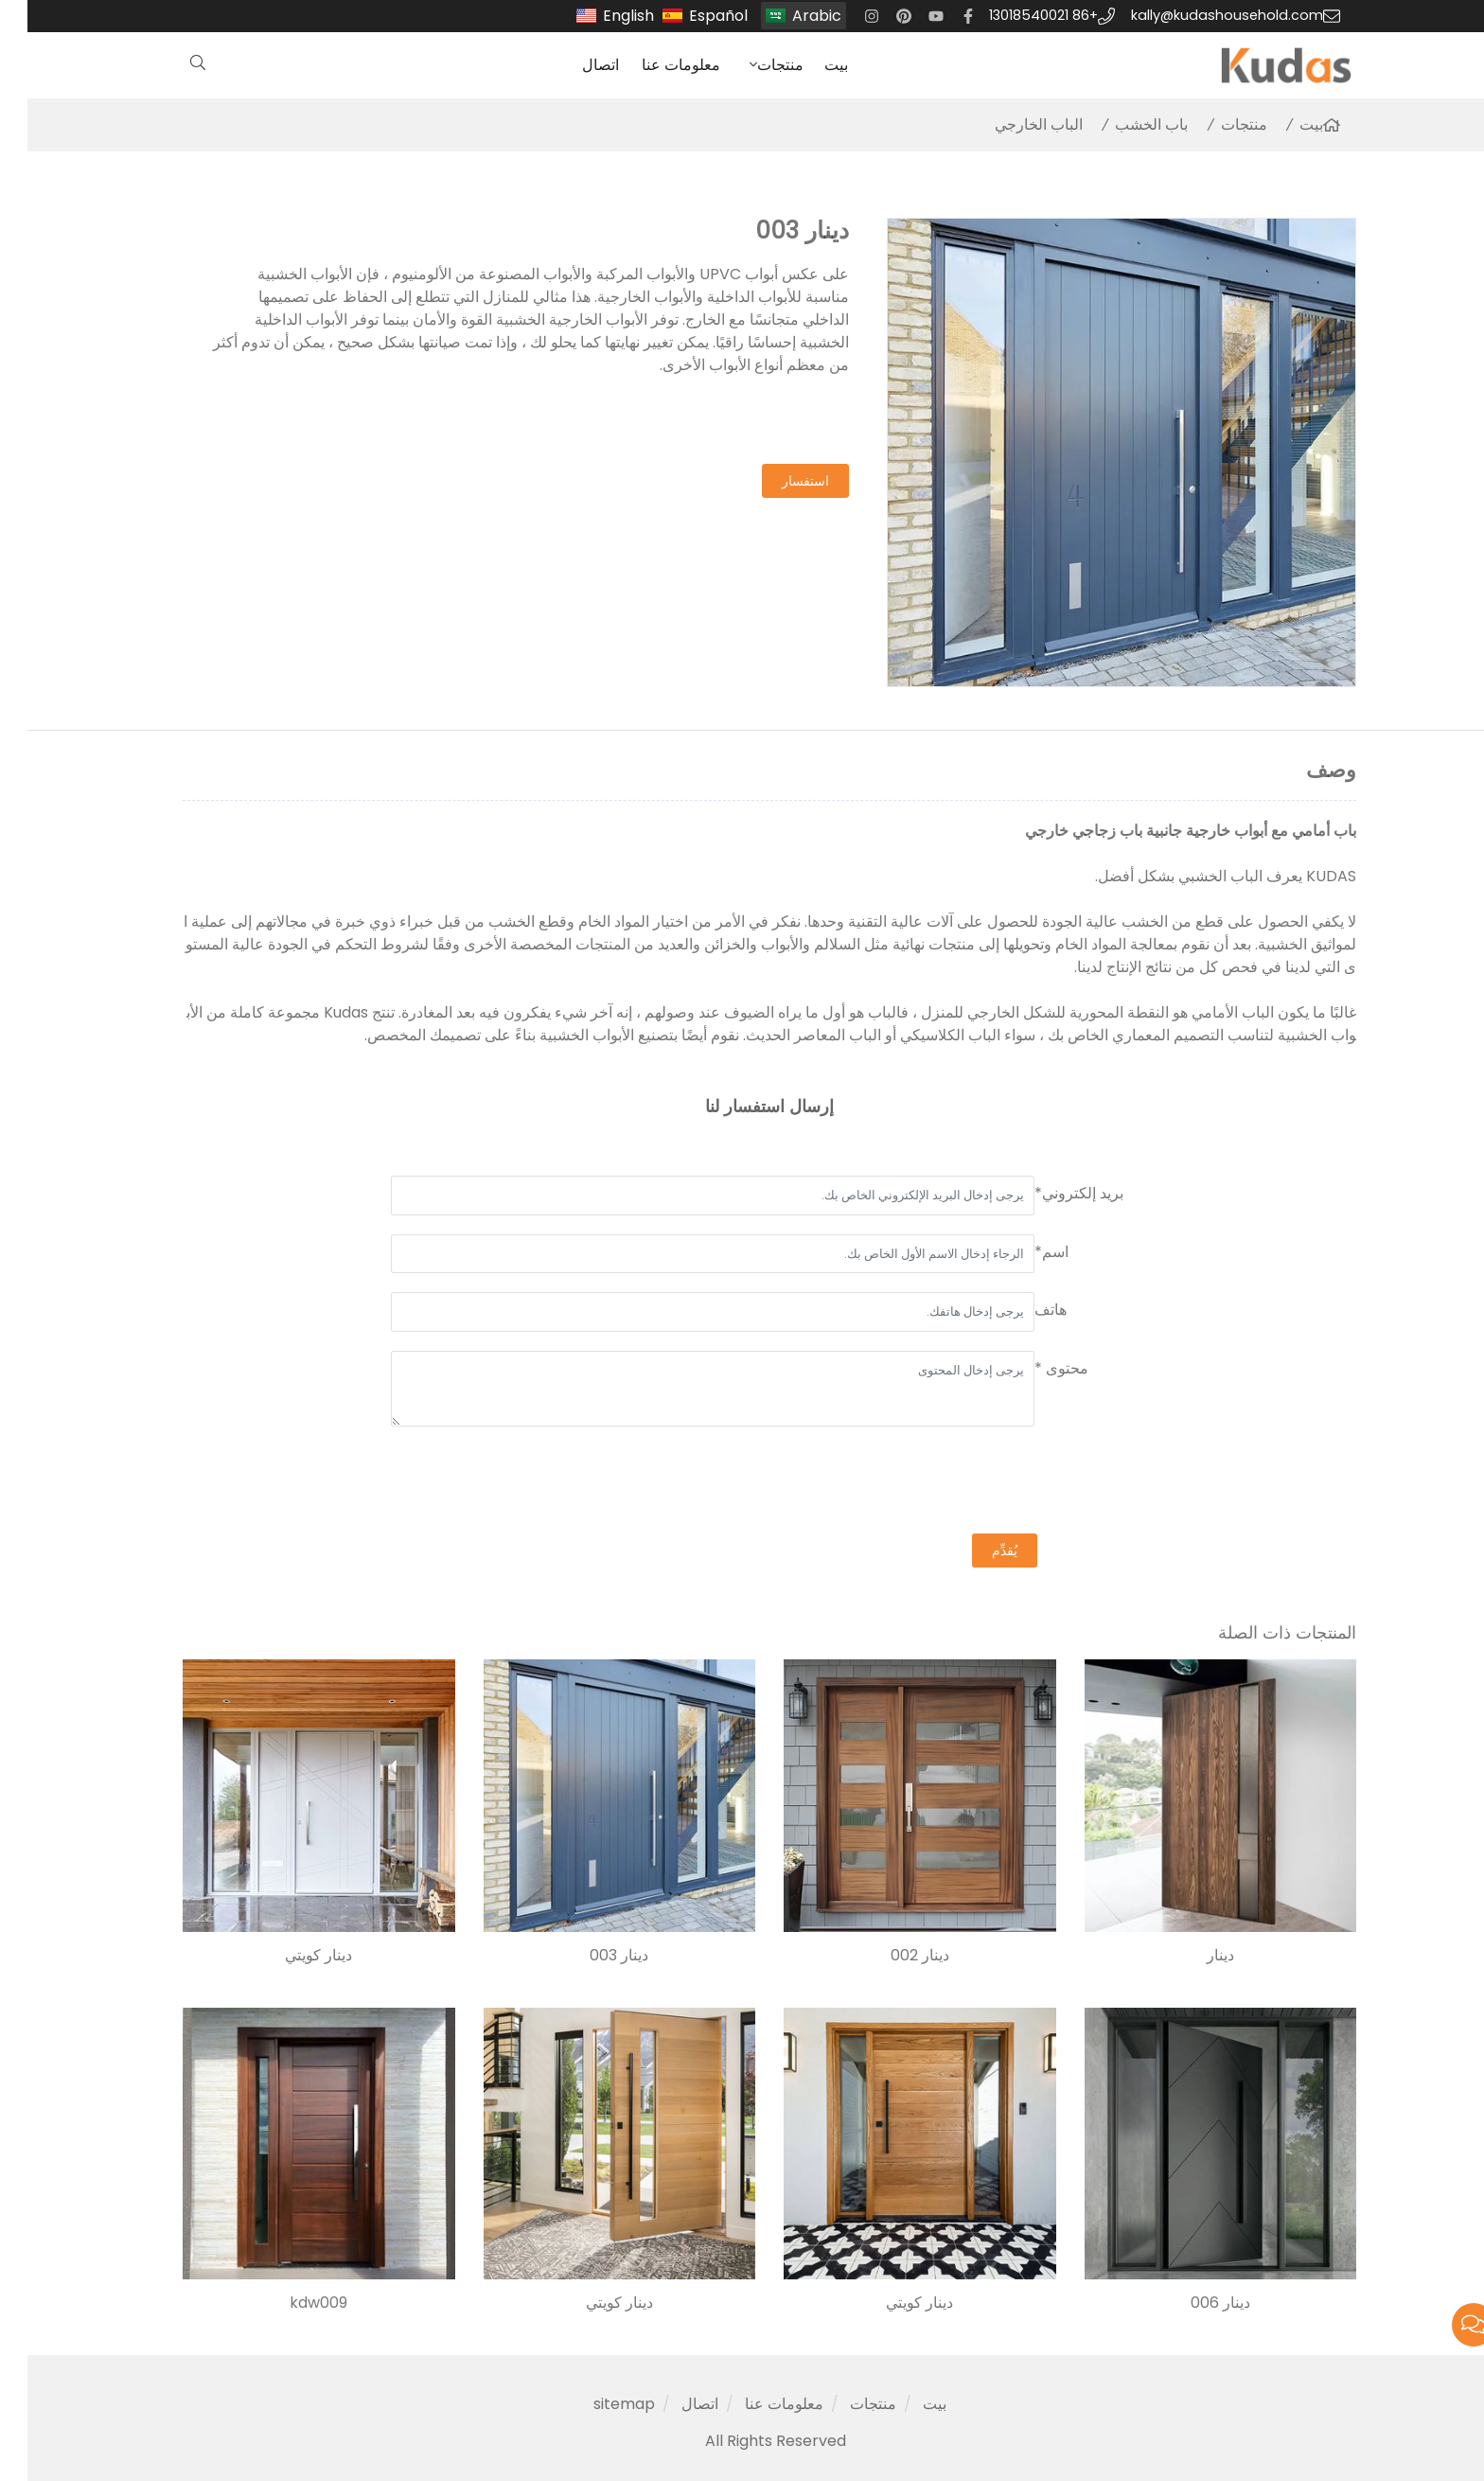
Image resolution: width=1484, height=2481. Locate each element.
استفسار (778, 480)
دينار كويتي (291, 1955)
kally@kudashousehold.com (1200, 15)
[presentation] (977, 1482)
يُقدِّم (977, 1550)
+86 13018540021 (1016, 15)
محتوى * (1034, 1368)
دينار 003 (591, 1955)
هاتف (1023, 1309)
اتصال (573, 65)
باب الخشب (1123, 124)
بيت (809, 65)
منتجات (753, 65)
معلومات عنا (653, 65)
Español (691, 16)
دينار (1193, 1955)
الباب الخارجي (1011, 124)
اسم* (1024, 1252)
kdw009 (291, 2303)
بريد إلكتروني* (1051, 1193)
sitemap (596, 2404)
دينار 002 (892, 1955)
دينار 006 (1193, 2303)
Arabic (789, 16)
